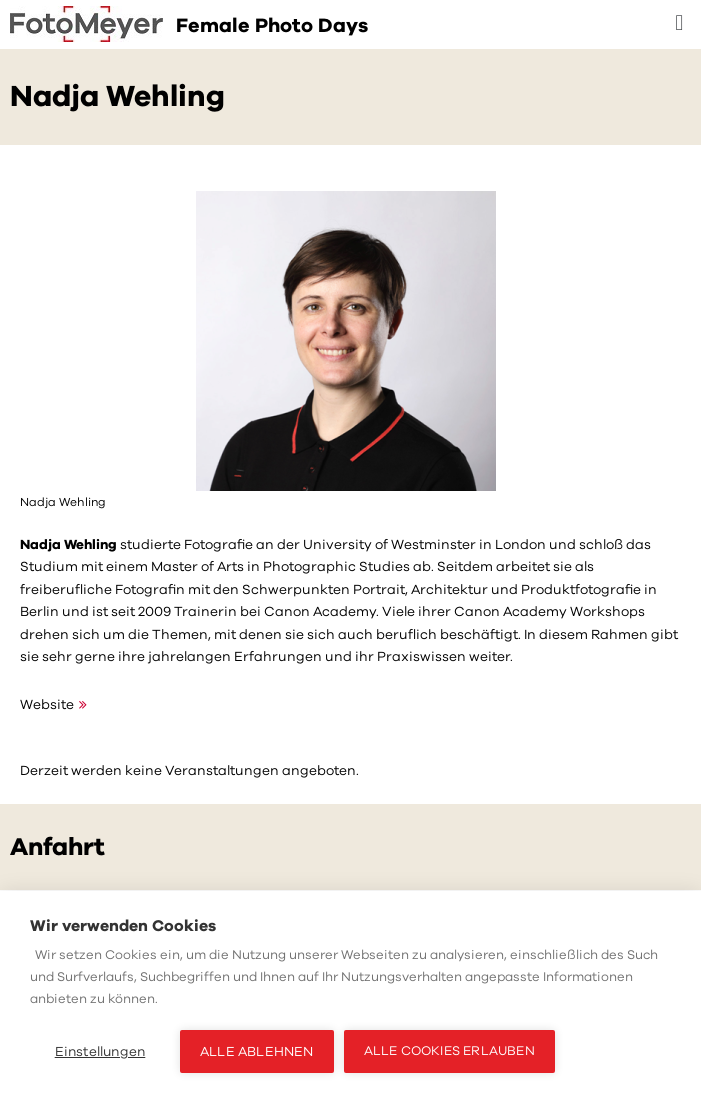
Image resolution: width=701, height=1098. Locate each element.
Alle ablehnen (257, 1051)
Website (47, 704)
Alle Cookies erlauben (449, 1051)
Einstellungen (100, 1051)
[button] (679, 23)
